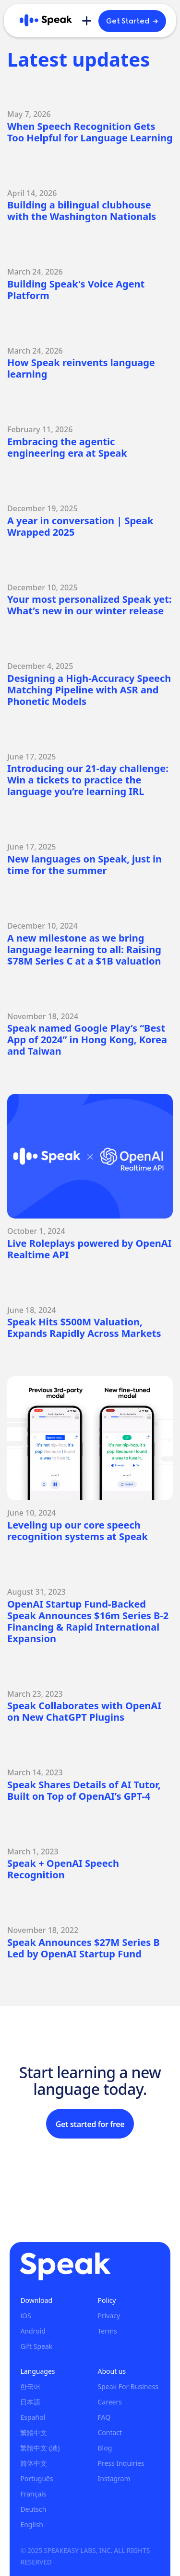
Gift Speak (36, 2346)
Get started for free (90, 2124)
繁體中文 (33, 2432)
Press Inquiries (120, 2463)
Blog (104, 2447)
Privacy (108, 2315)
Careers (109, 2401)
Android (32, 2330)
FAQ (103, 2417)
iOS (25, 2315)
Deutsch (33, 2509)
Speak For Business (127, 2386)
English (31, 2524)
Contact (109, 2432)
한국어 (30, 2386)
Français (33, 2493)
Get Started (132, 21)
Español (32, 2417)
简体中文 (33, 2463)
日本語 (30, 2401)
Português (36, 2478)
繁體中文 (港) (40, 2447)
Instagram (113, 2478)
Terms (107, 2330)
